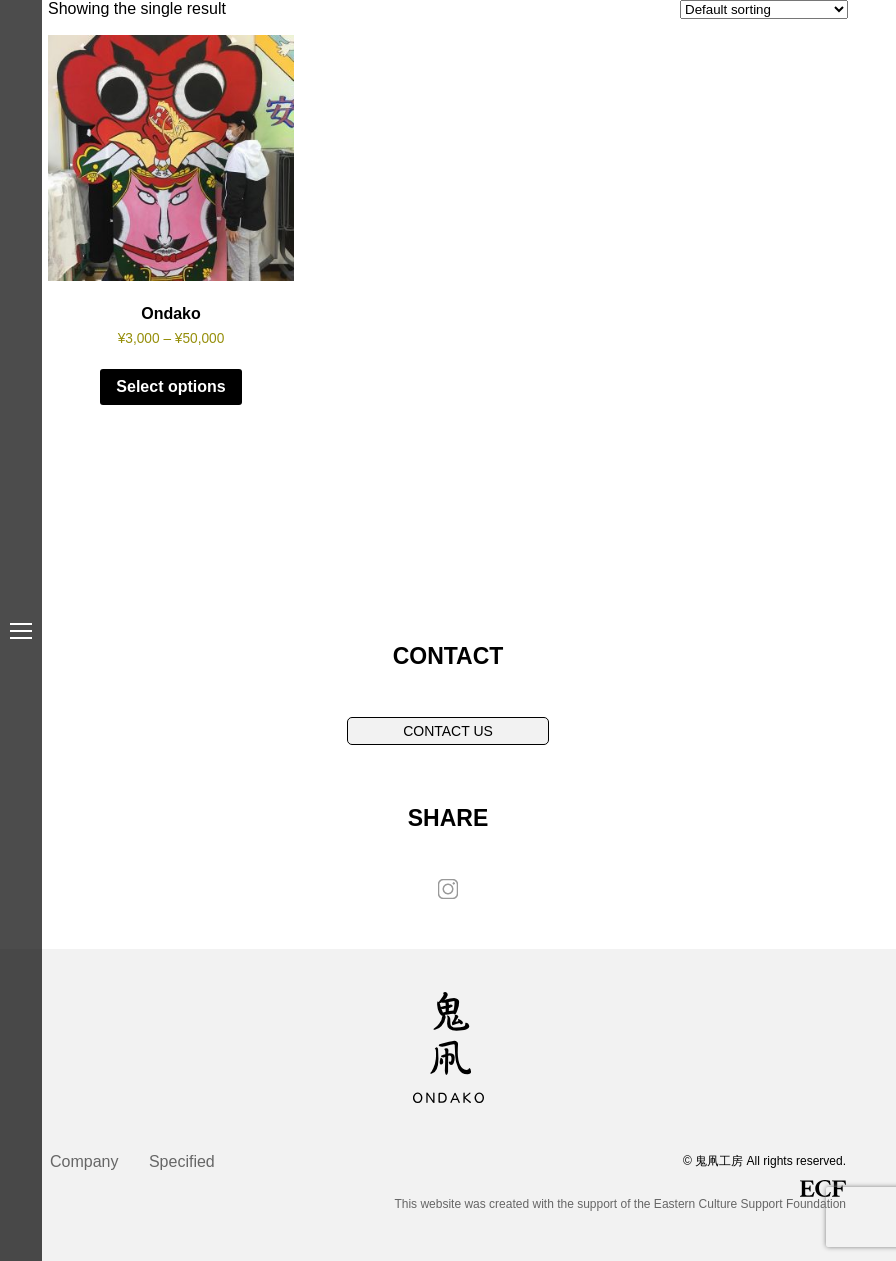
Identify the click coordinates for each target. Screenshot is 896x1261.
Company (84, 1161)
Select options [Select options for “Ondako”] (170, 386)
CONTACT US (448, 731)
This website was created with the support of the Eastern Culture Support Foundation (620, 1195)
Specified (182, 1161)
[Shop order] (764, 9)
